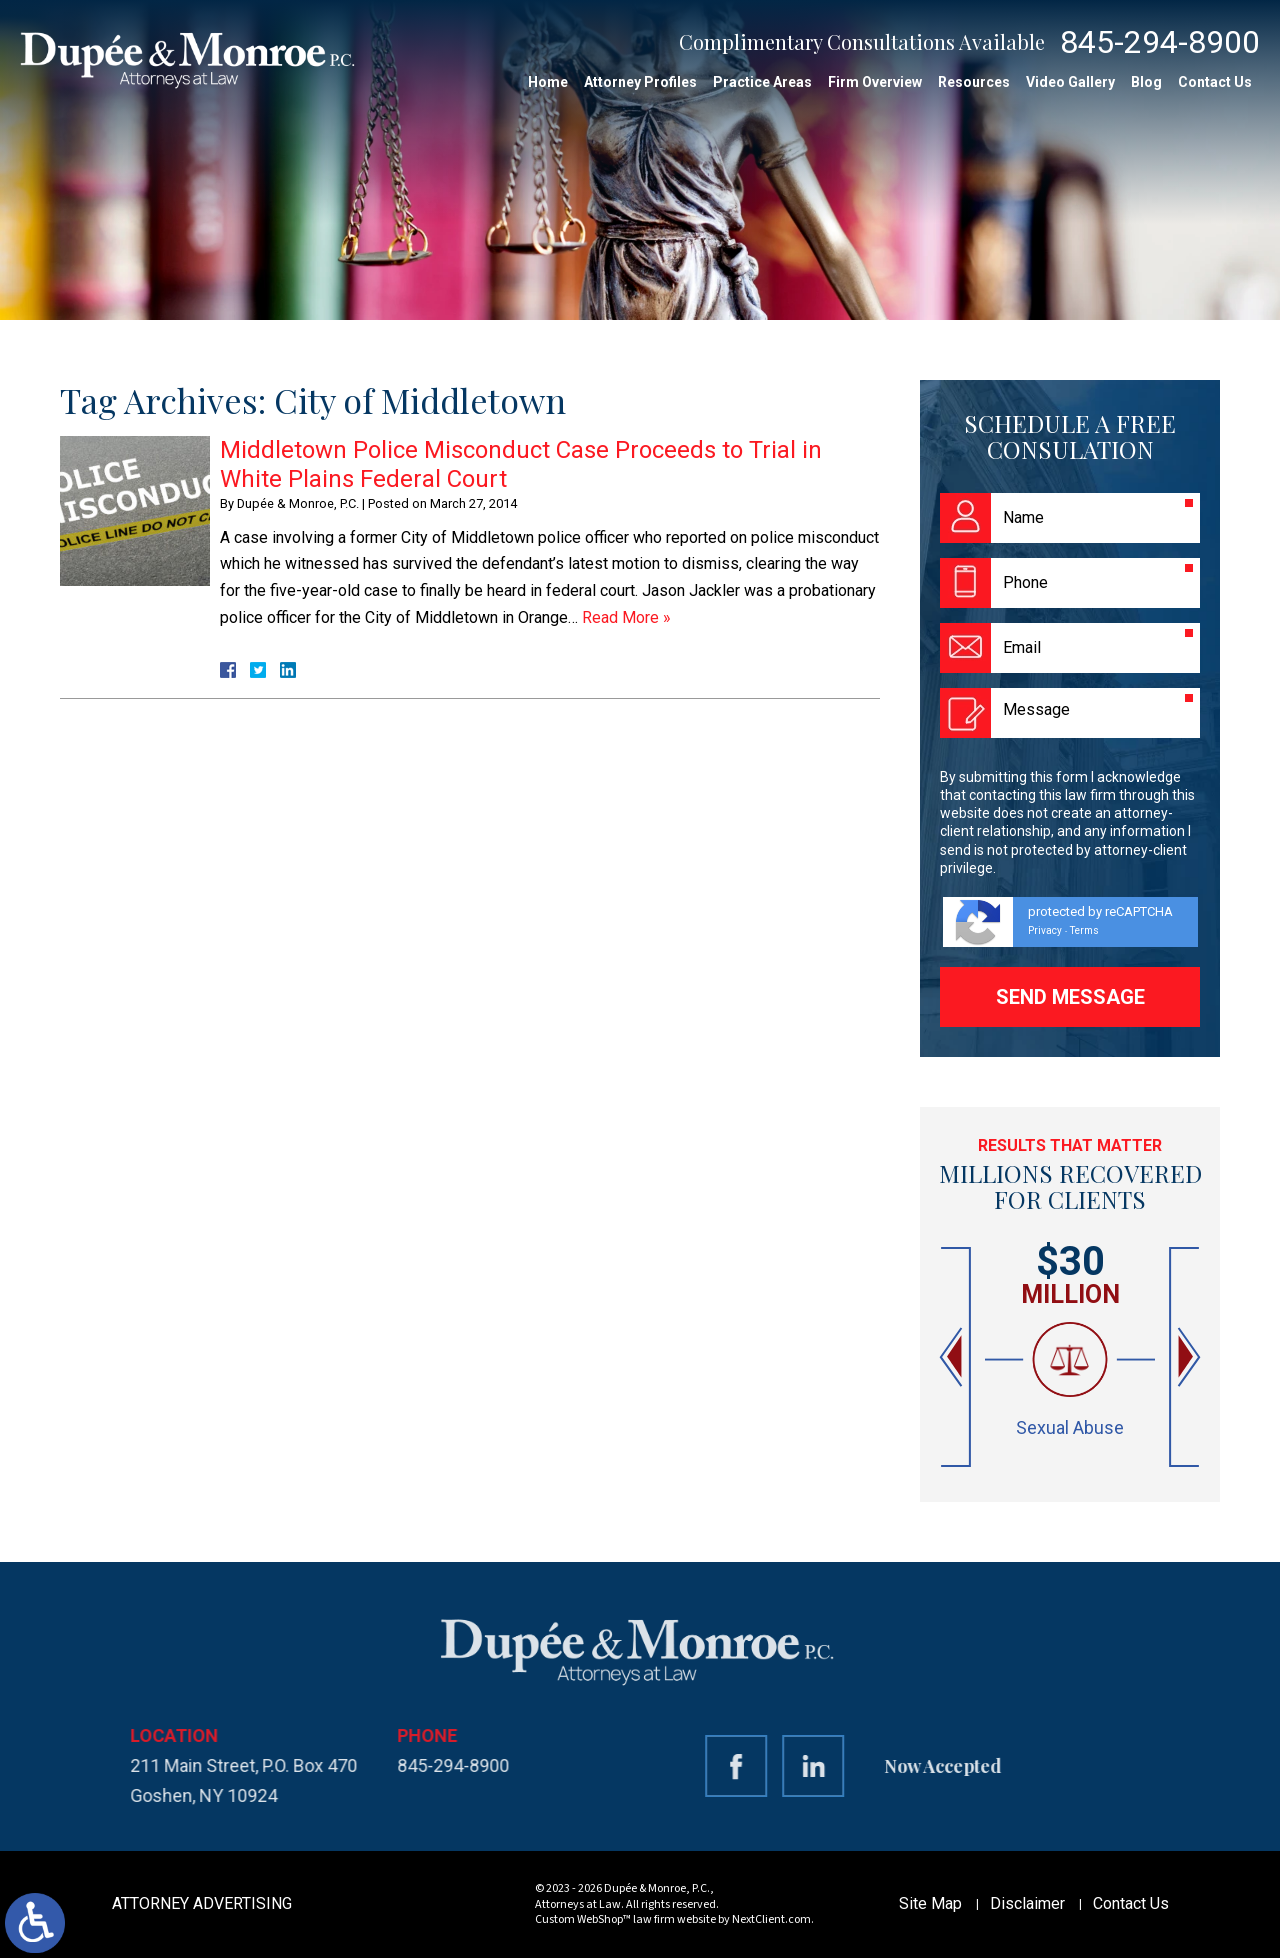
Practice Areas (762, 82)
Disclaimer (1027, 1903)
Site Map (930, 1903)
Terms (1084, 930)
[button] (953, 1357)
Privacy (1045, 930)
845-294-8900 (1160, 42)
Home (548, 82)
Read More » (626, 617)
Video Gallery (1070, 82)
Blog (1146, 82)
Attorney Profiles (640, 82)
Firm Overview (875, 82)
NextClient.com (771, 1919)
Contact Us (1215, 82)
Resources (974, 82)
